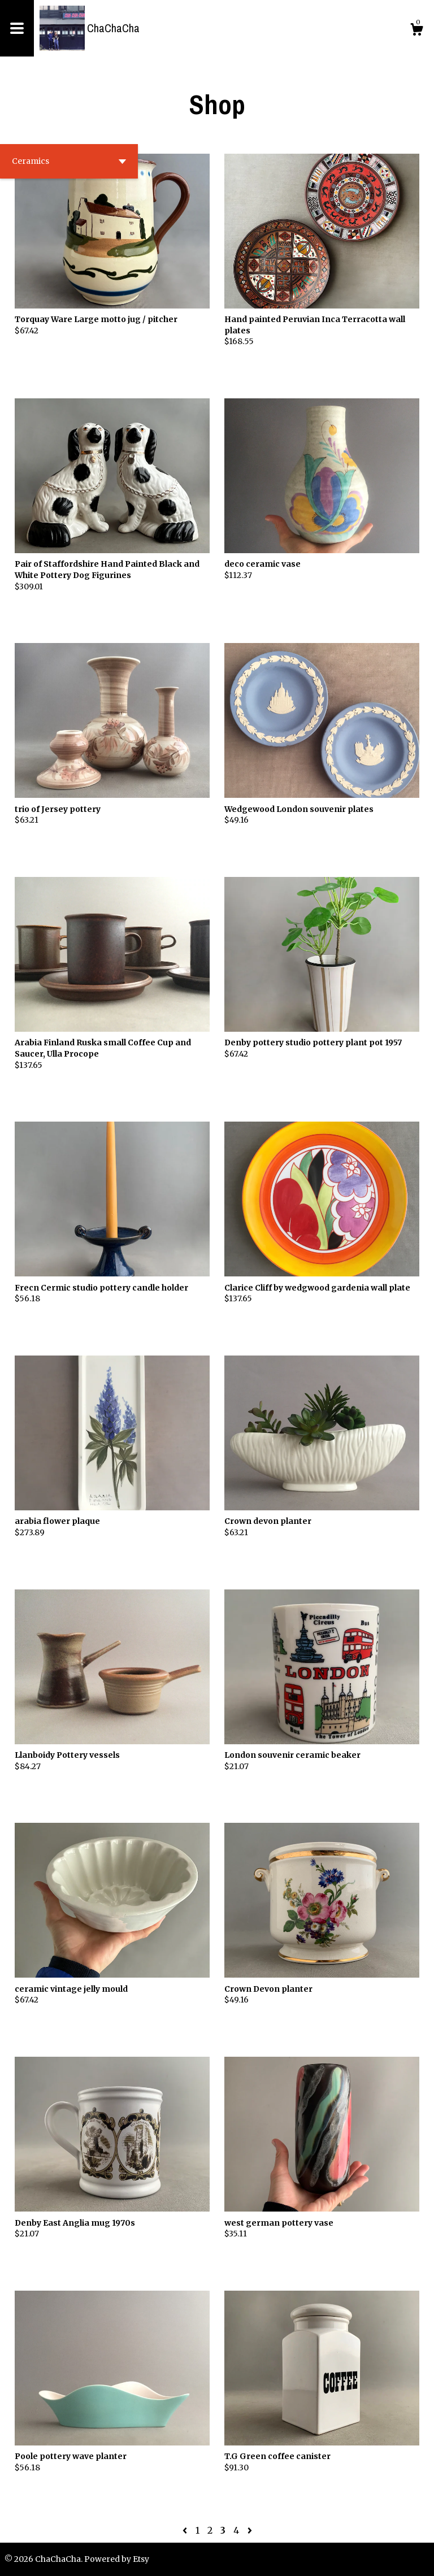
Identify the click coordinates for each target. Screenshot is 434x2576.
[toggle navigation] (17, 28)
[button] (69, 161)
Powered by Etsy (116, 2559)
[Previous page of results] (186, 2530)
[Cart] (416, 31)
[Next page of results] (250, 2530)
